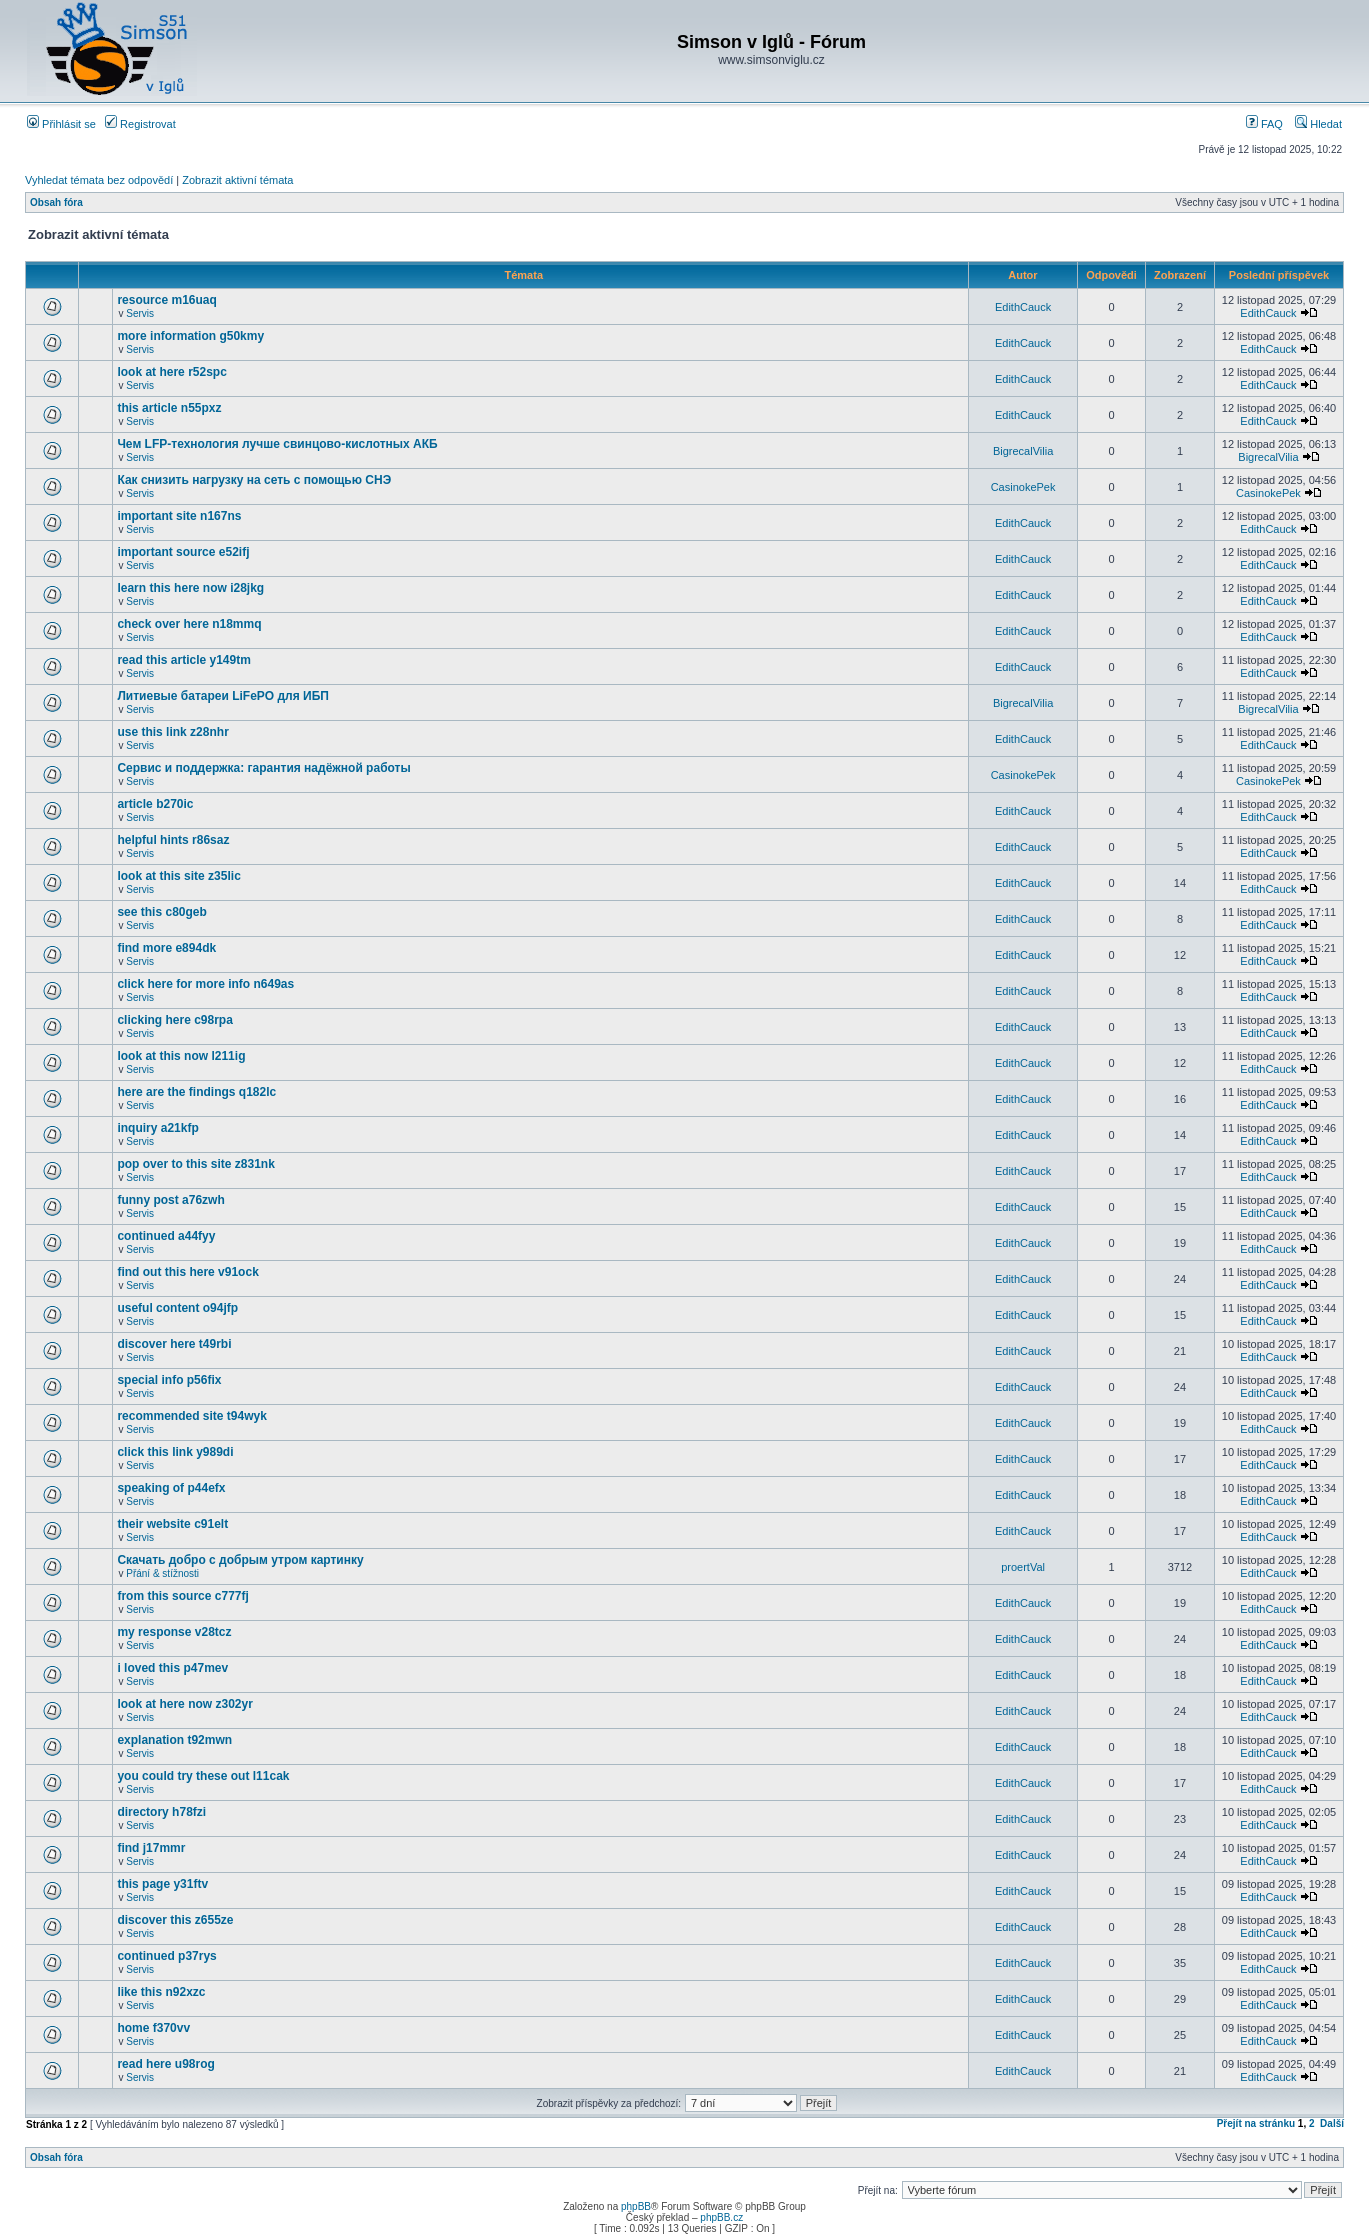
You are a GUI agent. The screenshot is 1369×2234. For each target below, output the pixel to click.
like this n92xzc (161, 1992)
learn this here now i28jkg (190, 588)
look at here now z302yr (184, 1704)
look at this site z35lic (178, 876)
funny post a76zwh (170, 1200)
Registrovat (140, 124)
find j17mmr (151, 1848)
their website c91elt (172, 1524)
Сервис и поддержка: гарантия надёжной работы (263, 768)
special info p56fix (169, 1380)
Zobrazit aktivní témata (237, 180)
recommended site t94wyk (191, 1416)
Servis (140, 313)
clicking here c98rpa (174, 1020)
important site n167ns (179, 516)
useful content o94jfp (177, 1308)
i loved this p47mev (172, 1668)
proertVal (1023, 1567)
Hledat (1318, 124)
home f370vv (153, 2028)
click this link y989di (175, 1452)
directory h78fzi (161, 1812)
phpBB (636, 2206)
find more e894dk (166, 948)
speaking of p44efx (171, 1488)
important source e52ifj (183, 552)
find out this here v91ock (187, 1272)
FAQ (1264, 124)
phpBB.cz (721, 2217)
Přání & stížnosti (162, 1573)
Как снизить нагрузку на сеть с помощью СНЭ (254, 480)
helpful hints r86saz (173, 840)
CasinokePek (1023, 487)
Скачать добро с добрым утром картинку (240, 1560)
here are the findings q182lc (196, 1092)
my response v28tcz (174, 1632)
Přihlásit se (61, 124)
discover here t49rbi (174, 1344)
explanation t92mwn (174, 1740)
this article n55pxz (169, 408)
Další (1332, 2123)
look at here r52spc (171, 372)
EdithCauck (1023, 307)
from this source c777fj (182, 1596)
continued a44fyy (166, 1236)
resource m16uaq (166, 300)
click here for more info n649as (205, 984)
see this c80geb (161, 912)
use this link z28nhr (172, 732)
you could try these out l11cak (203, 1776)
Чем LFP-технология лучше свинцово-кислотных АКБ (277, 444)
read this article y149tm (183, 660)
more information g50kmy (190, 336)
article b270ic (155, 804)
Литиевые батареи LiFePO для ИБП (223, 696)
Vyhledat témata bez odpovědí (99, 180)
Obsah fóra (56, 202)
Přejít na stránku (1256, 2123)
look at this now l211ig (181, 1056)
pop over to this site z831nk (195, 1164)
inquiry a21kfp (157, 1128)
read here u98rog (165, 2064)
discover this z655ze (175, 1920)
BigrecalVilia (1023, 451)
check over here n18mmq (189, 624)
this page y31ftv (162, 1884)
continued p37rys (166, 1956)
